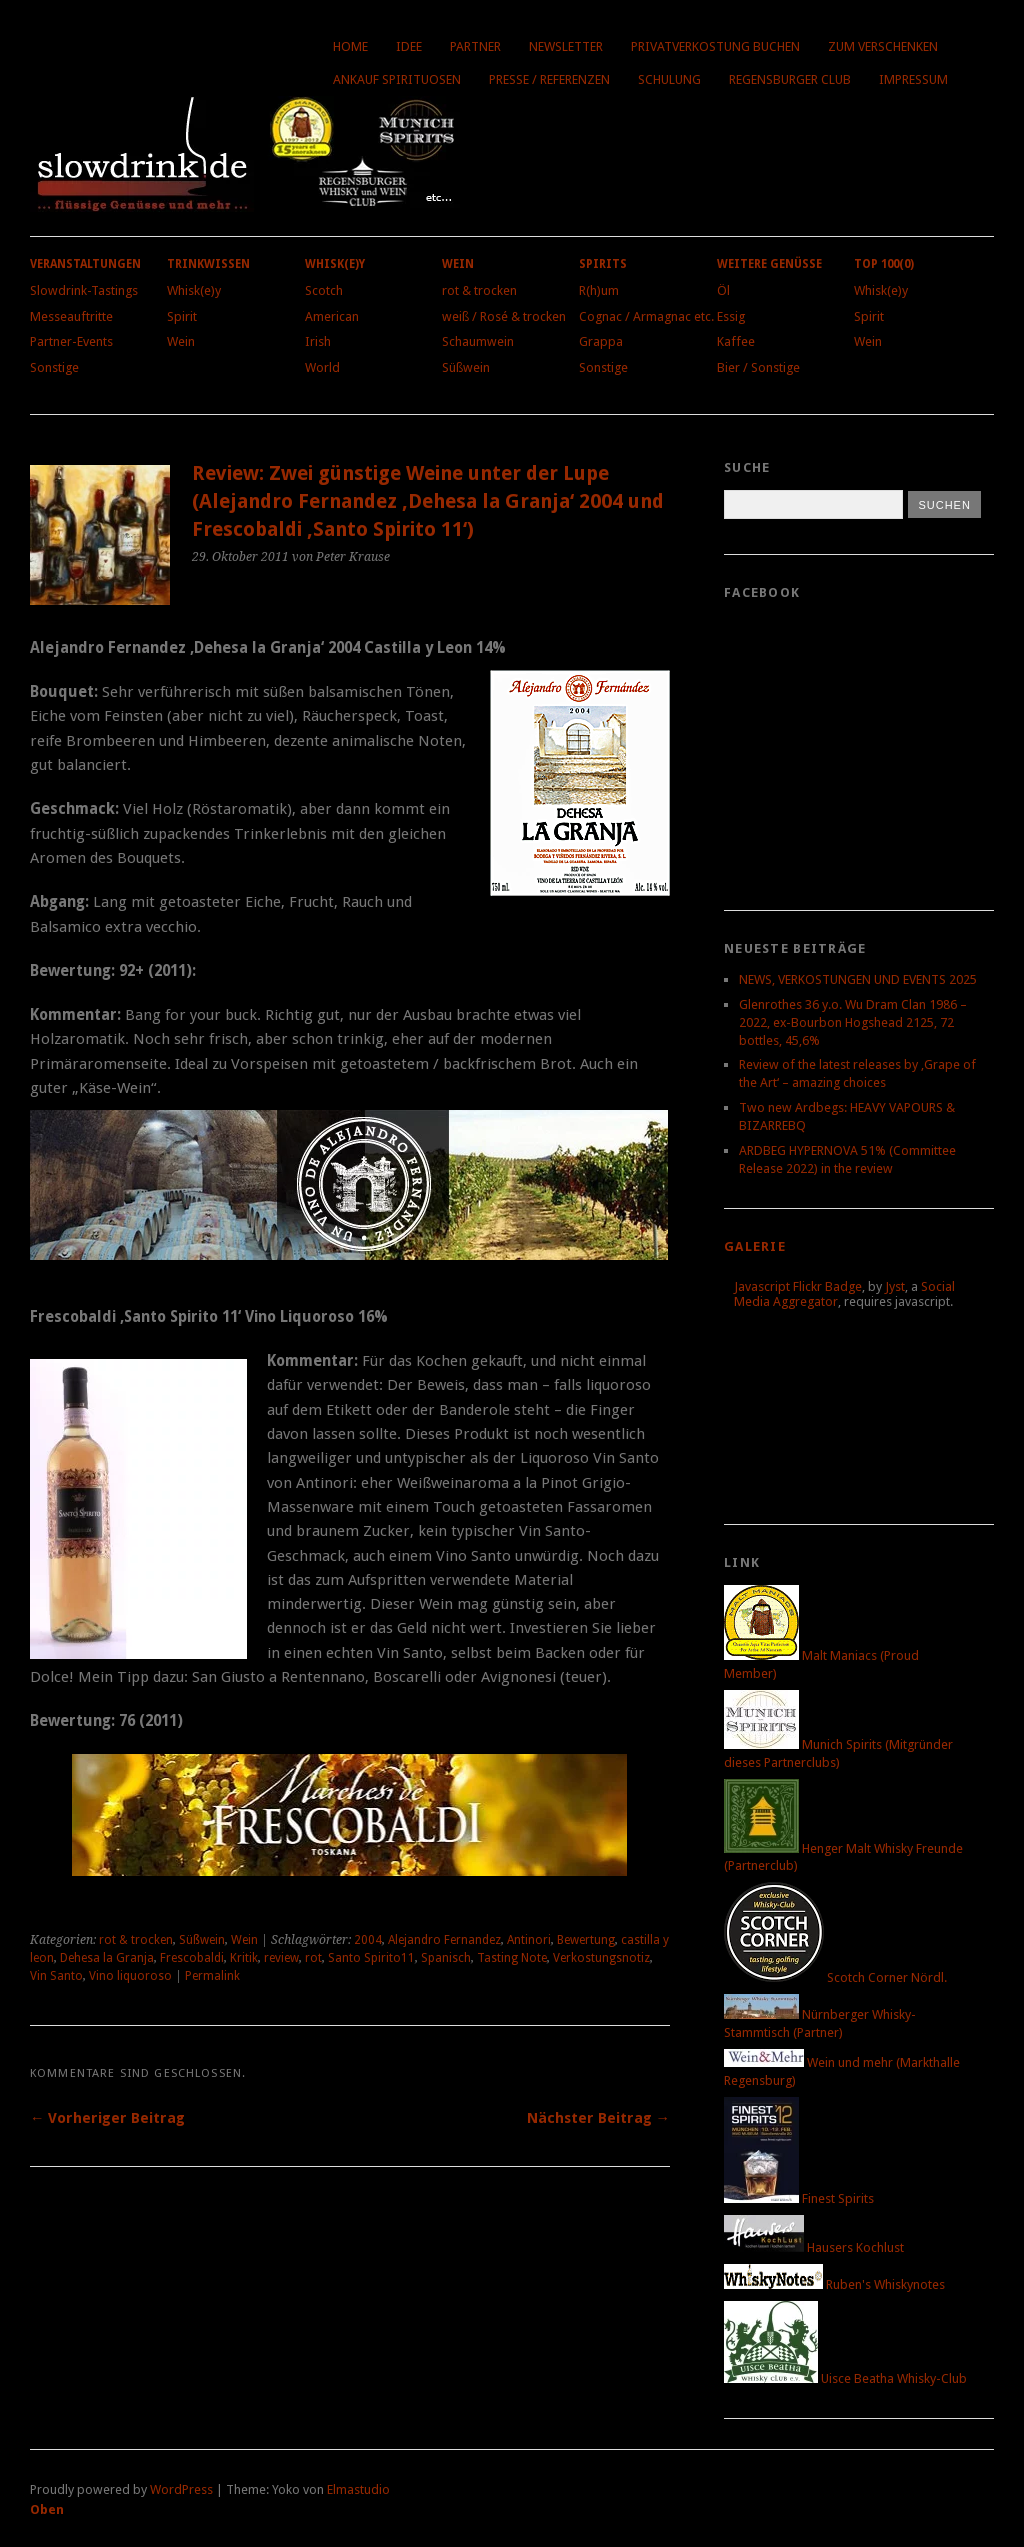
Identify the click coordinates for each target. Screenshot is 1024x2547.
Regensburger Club (790, 79)
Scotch (324, 290)
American (332, 316)
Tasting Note (512, 1958)
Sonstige (54, 367)
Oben (47, 2509)
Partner (475, 46)
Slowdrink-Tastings (84, 290)
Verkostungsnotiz (601, 1958)
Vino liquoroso (130, 1976)
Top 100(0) (884, 264)
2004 (368, 1940)
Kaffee (736, 341)
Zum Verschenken (883, 46)
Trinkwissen (208, 264)
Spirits (603, 264)
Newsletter (566, 46)
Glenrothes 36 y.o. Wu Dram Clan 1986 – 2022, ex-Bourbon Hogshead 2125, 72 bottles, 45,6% (853, 1022)
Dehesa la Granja (107, 1958)
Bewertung (586, 1940)
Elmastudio (358, 2489)
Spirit (182, 316)
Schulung (669, 79)
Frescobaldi (192, 1958)
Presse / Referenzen (549, 79)
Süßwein (466, 367)
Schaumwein (478, 341)
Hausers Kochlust (814, 2247)
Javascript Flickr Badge (798, 1286)
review (281, 1958)
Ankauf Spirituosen (397, 79)
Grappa (601, 341)
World (322, 367)
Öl (723, 290)
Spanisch (446, 1958)
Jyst (895, 1286)
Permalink (212, 1976)
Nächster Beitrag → (598, 2118)
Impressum (913, 79)
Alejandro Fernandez (444, 1940)
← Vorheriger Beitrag (107, 2118)
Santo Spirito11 (371, 1958)
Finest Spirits (799, 2198)
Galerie (755, 1246)
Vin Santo (56, 1976)
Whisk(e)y (194, 290)
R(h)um (599, 290)
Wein (181, 341)
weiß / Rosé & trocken (504, 316)
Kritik (244, 1958)
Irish (318, 341)
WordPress (181, 2489)
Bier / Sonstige (758, 367)
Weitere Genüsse (769, 264)
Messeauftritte (71, 316)
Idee (409, 46)
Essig (731, 316)
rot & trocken (479, 290)
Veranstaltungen (85, 264)
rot (313, 1958)
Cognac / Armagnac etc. (646, 316)
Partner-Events (71, 341)
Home (350, 46)
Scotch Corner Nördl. (835, 1977)
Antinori (529, 1940)
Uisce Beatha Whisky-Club (845, 2378)
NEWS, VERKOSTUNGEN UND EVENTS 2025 (858, 979)
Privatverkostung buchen (715, 46)
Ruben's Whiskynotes (834, 2284)
